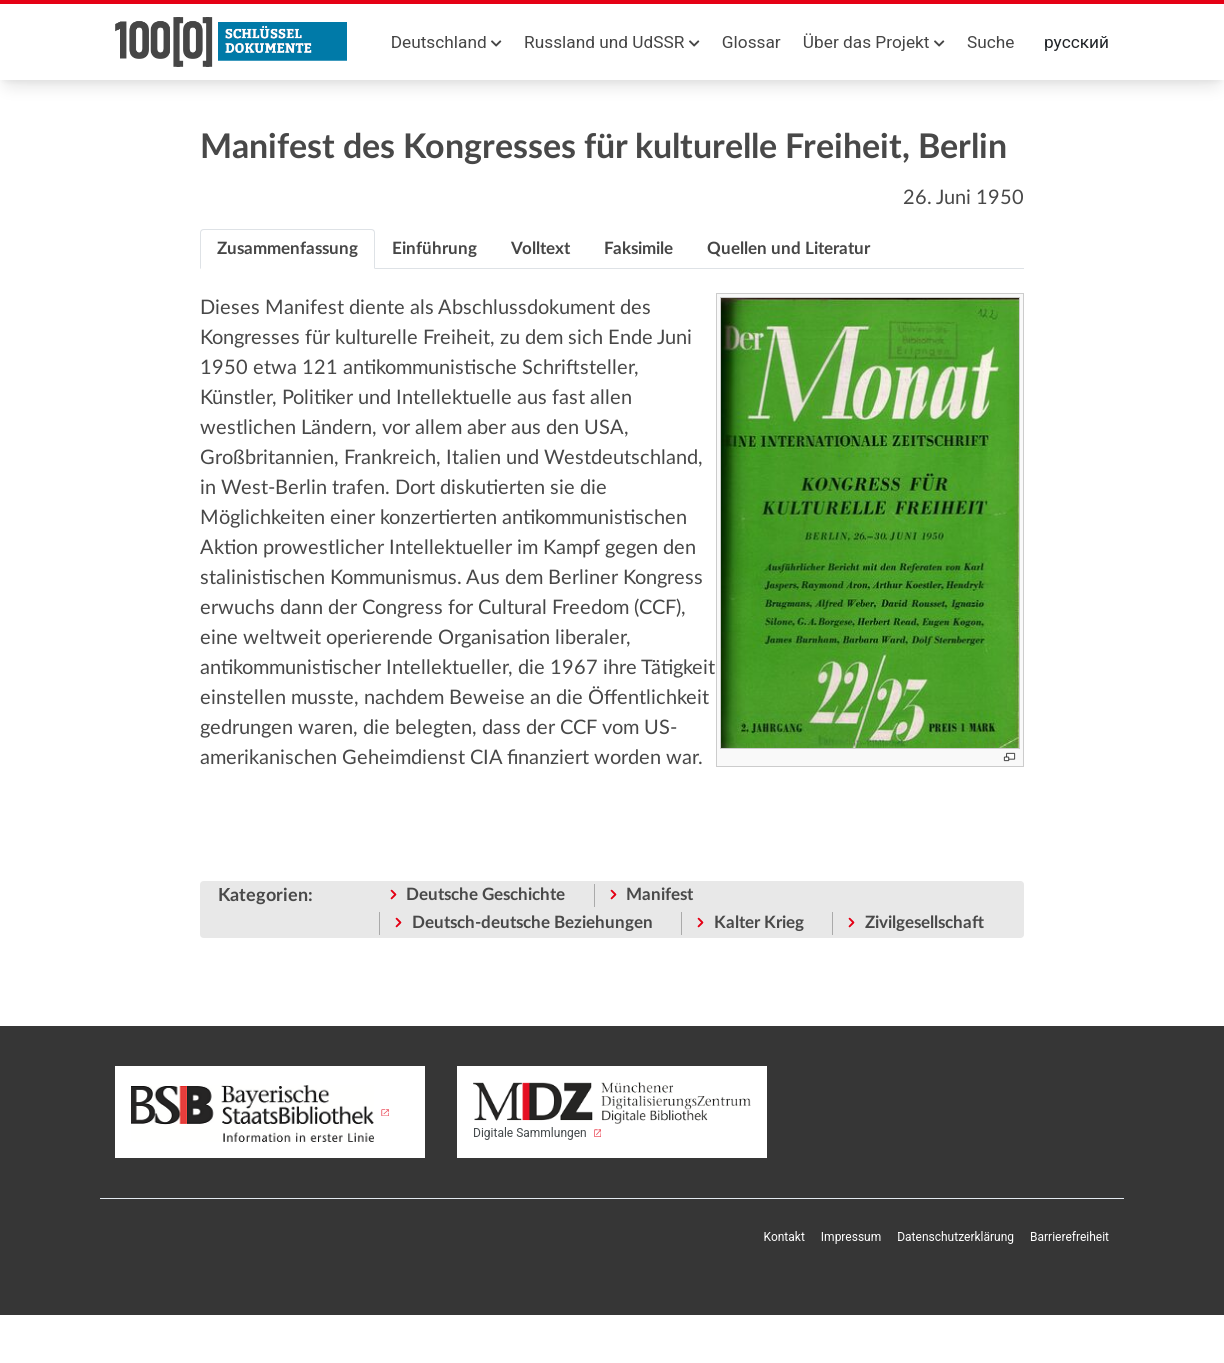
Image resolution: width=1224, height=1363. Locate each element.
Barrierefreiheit (1069, 1237)
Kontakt (784, 1237)
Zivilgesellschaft (924, 922)
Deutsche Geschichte (485, 894)
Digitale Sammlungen (612, 1111)
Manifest (659, 894)
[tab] (287, 249)
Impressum (851, 1237)
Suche (990, 42)
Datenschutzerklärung (955, 1237)
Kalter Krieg (759, 922)
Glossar (751, 42)
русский (1076, 42)
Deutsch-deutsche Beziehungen (532, 922)
